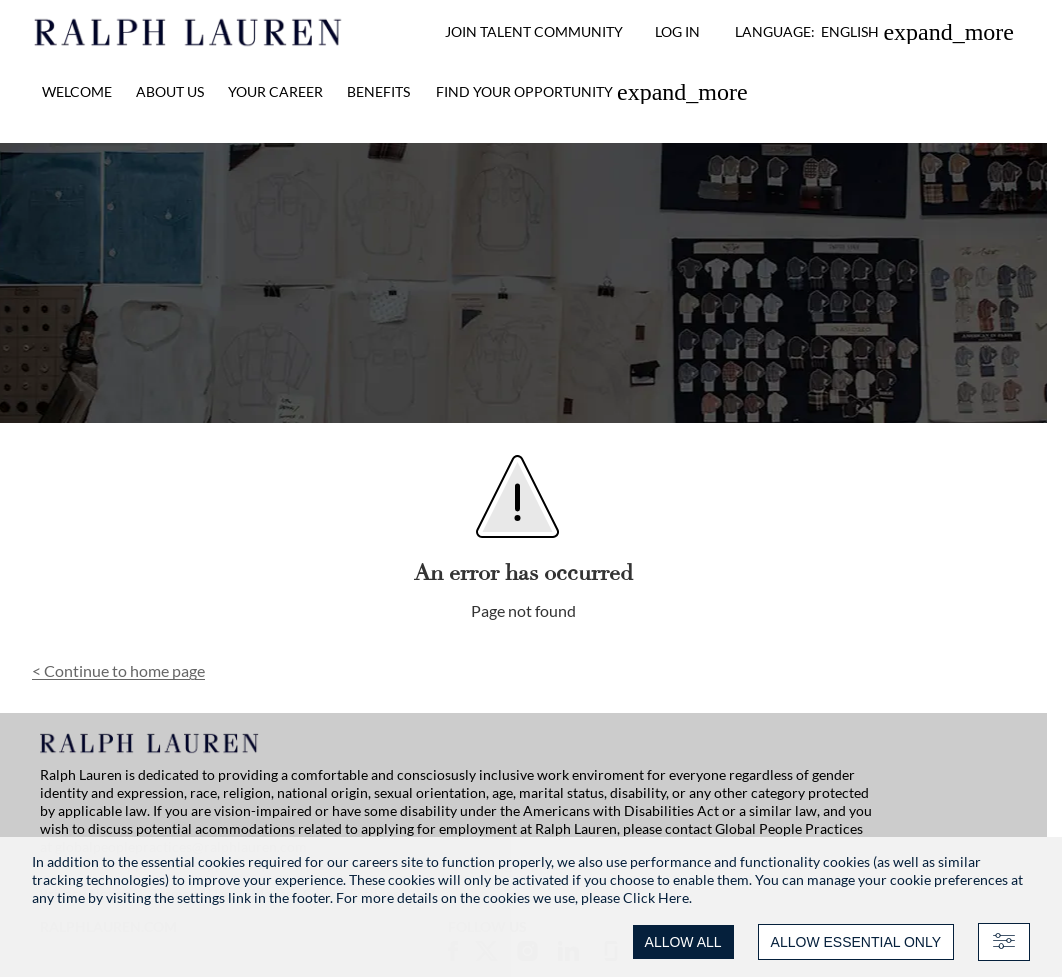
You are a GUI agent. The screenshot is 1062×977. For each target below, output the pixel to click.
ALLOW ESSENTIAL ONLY (856, 942)
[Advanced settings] (1004, 942)
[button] (874, 32)
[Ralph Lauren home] (188, 32)
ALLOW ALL (683, 942)
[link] (592, 92)
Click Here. (657, 897)
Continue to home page (118, 670)
